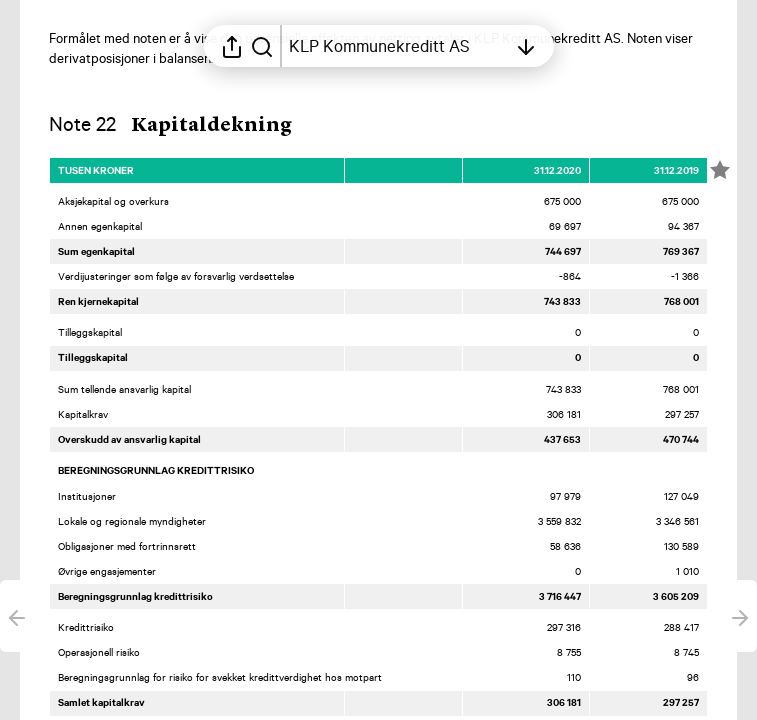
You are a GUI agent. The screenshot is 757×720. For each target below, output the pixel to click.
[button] (188, 126)
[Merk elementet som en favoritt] (720, 170)
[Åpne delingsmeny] (232, 46)
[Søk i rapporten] (262, 46)
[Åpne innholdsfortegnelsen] (398, 46)
